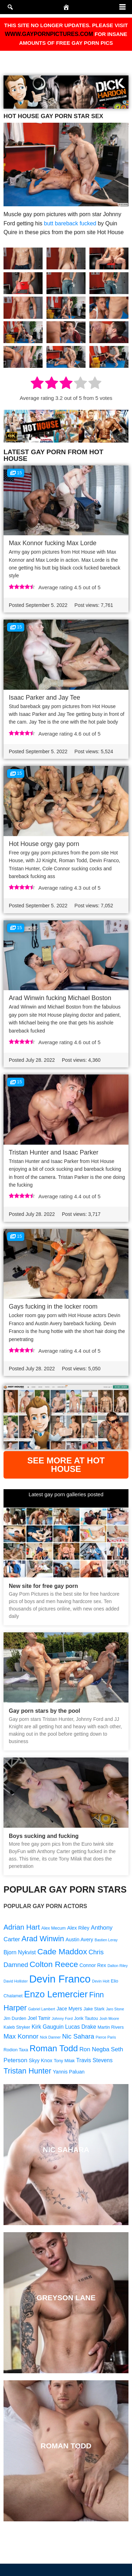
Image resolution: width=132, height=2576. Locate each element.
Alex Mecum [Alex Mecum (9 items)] (53, 1928)
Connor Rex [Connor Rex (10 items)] (93, 1965)
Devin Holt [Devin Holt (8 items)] (100, 1981)
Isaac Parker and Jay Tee (44, 697)
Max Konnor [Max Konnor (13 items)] (21, 2036)
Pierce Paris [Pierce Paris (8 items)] (106, 2037)
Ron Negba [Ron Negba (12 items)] (94, 2049)
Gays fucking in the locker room (53, 1306)
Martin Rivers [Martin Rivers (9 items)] (111, 2027)
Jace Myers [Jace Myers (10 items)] (69, 2008)
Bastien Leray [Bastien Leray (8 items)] (106, 1940)
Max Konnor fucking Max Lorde (52, 543)
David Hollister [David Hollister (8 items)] (16, 1981)
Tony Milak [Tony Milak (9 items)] (64, 2060)
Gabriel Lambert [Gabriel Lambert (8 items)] (41, 2009)
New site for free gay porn (43, 1586)
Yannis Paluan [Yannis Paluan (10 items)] (68, 2072)
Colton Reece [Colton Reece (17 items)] (54, 1964)
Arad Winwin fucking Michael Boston (60, 997)
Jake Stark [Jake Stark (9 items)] (94, 2008)
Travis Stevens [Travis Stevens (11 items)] (94, 2060)
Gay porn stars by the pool (44, 1711)
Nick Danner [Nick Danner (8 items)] (50, 2037)
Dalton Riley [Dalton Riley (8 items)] (117, 1965)
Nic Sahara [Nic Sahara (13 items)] (78, 2036)
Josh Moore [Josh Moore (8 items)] (109, 2018)
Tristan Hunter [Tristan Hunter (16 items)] (27, 2070)
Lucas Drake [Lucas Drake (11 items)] (80, 2027)
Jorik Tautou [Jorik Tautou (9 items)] (86, 2018)
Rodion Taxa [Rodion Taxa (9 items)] (16, 2049)
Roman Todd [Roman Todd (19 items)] (54, 2048)
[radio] (37, 384)
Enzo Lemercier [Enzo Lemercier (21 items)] (56, 1994)
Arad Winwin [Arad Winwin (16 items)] (42, 1938)
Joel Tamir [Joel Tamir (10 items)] (39, 2018)
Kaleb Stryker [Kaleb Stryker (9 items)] (17, 2027)
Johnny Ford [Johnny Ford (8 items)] (62, 2018)
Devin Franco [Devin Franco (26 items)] (59, 1979)
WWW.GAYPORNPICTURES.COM (49, 34)
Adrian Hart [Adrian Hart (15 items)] (22, 1927)
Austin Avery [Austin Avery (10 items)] (79, 1939)
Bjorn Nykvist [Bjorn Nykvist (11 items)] (20, 1952)
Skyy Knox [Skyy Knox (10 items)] (40, 2060)
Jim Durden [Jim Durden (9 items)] (15, 2018)
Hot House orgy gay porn (44, 843)
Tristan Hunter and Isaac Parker (53, 1152)
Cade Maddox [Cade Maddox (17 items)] (62, 1951)
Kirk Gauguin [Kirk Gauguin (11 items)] (48, 2027)
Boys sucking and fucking (43, 1836)
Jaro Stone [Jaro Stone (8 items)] (115, 2009)
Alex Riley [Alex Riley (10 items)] (78, 1928)
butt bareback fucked (70, 223)
